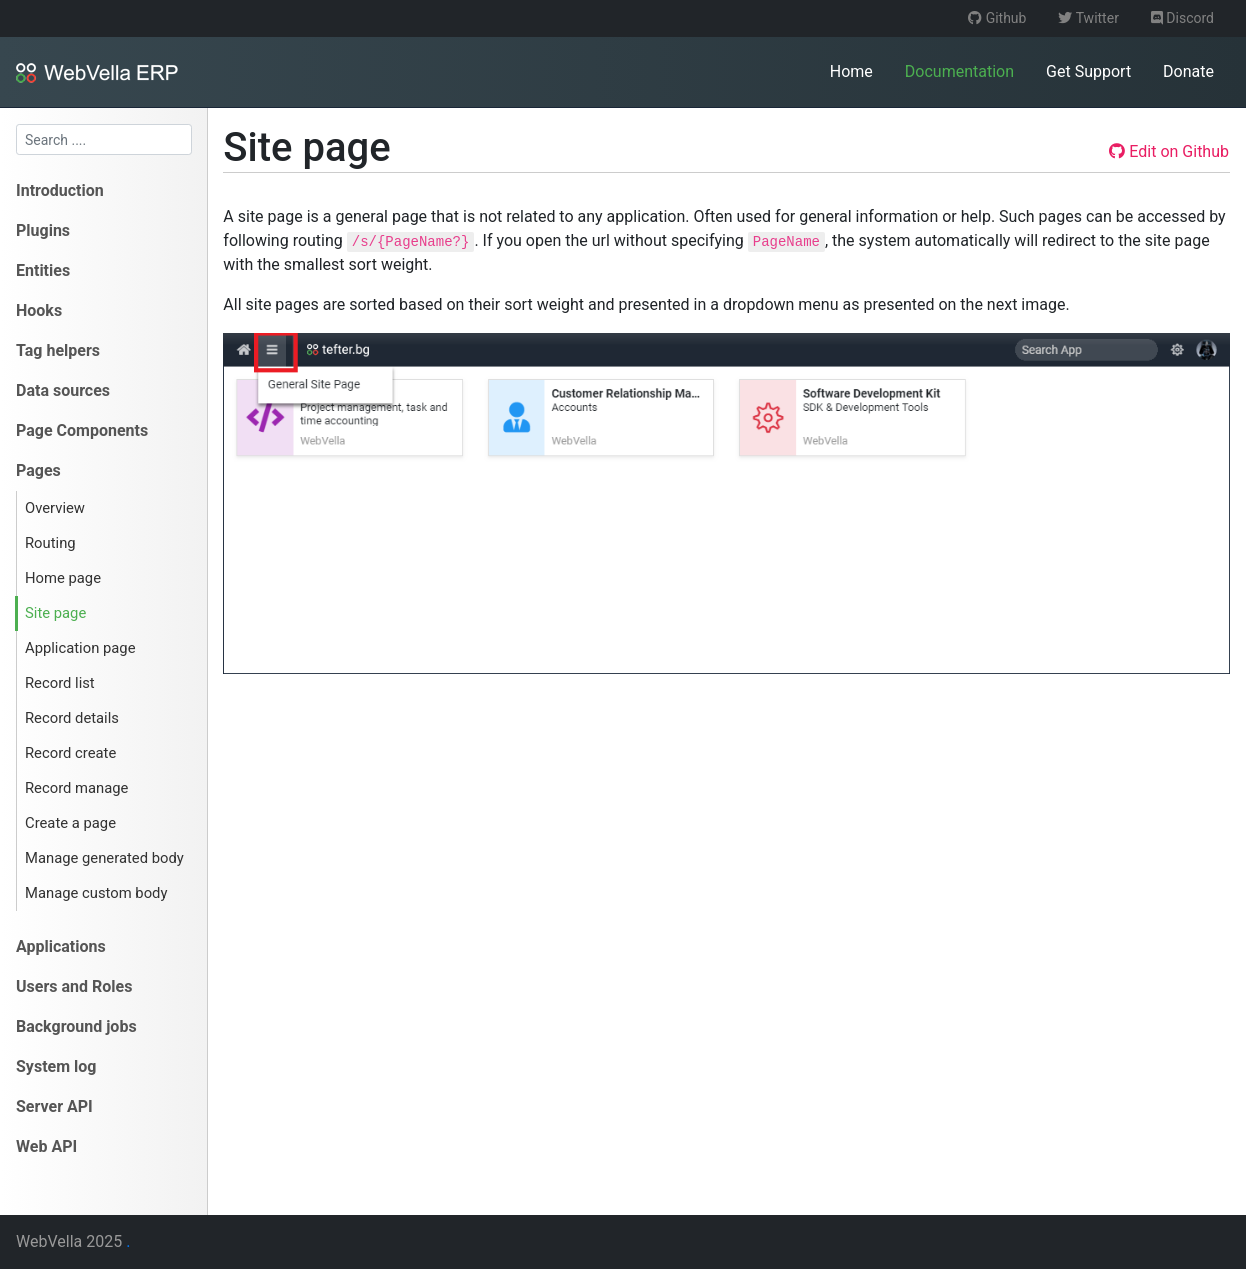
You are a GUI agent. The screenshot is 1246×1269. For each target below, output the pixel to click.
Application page (80, 648)
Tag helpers (58, 350)
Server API (54, 1106)
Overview (55, 508)
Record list (60, 683)
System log (56, 1066)
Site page (55, 613)
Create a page (70, 823)
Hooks (39, 310)
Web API (46, 1146)
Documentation (959, 71)
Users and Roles (74, 986)
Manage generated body (104, 858)
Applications (61, 946)
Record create (70, 753)
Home (851, 71)
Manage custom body (96, 893)
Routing (50, 543)
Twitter (1088, 18)
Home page (63, 578)
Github (997, 18)
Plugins (43, 230)
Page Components (82, 430)
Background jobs (76, 1026)
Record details (72, 718)
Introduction (60, 190)
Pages (38, 470)
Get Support (1088, 71)
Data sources (63, 390)
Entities (43, 270)
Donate (1188, 71)
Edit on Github (1169, 151)
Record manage (76, 788)
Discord (1182, 18)
